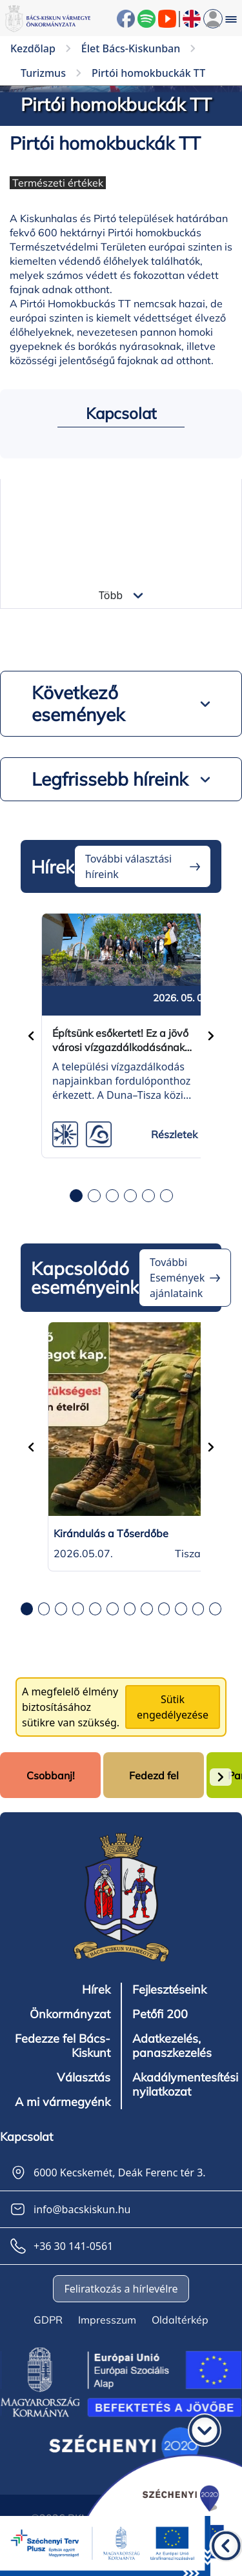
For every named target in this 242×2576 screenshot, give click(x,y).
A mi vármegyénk (62, 2102)
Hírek (96, 1990)
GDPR (48, 2319)
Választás (83, 2077)
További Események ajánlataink (177, 1277)
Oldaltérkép (180, 2319)
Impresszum (107, 2319)
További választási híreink (128, 866)
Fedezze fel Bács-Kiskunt (62, 2046)
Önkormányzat (70, 2014)
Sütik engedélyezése (172, 1707)
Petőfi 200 (160, 2014)
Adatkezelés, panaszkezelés (172, 2046)
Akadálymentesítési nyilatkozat (185, 2084)
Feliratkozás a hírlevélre (120, 2289)
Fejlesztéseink (169, 1990)
